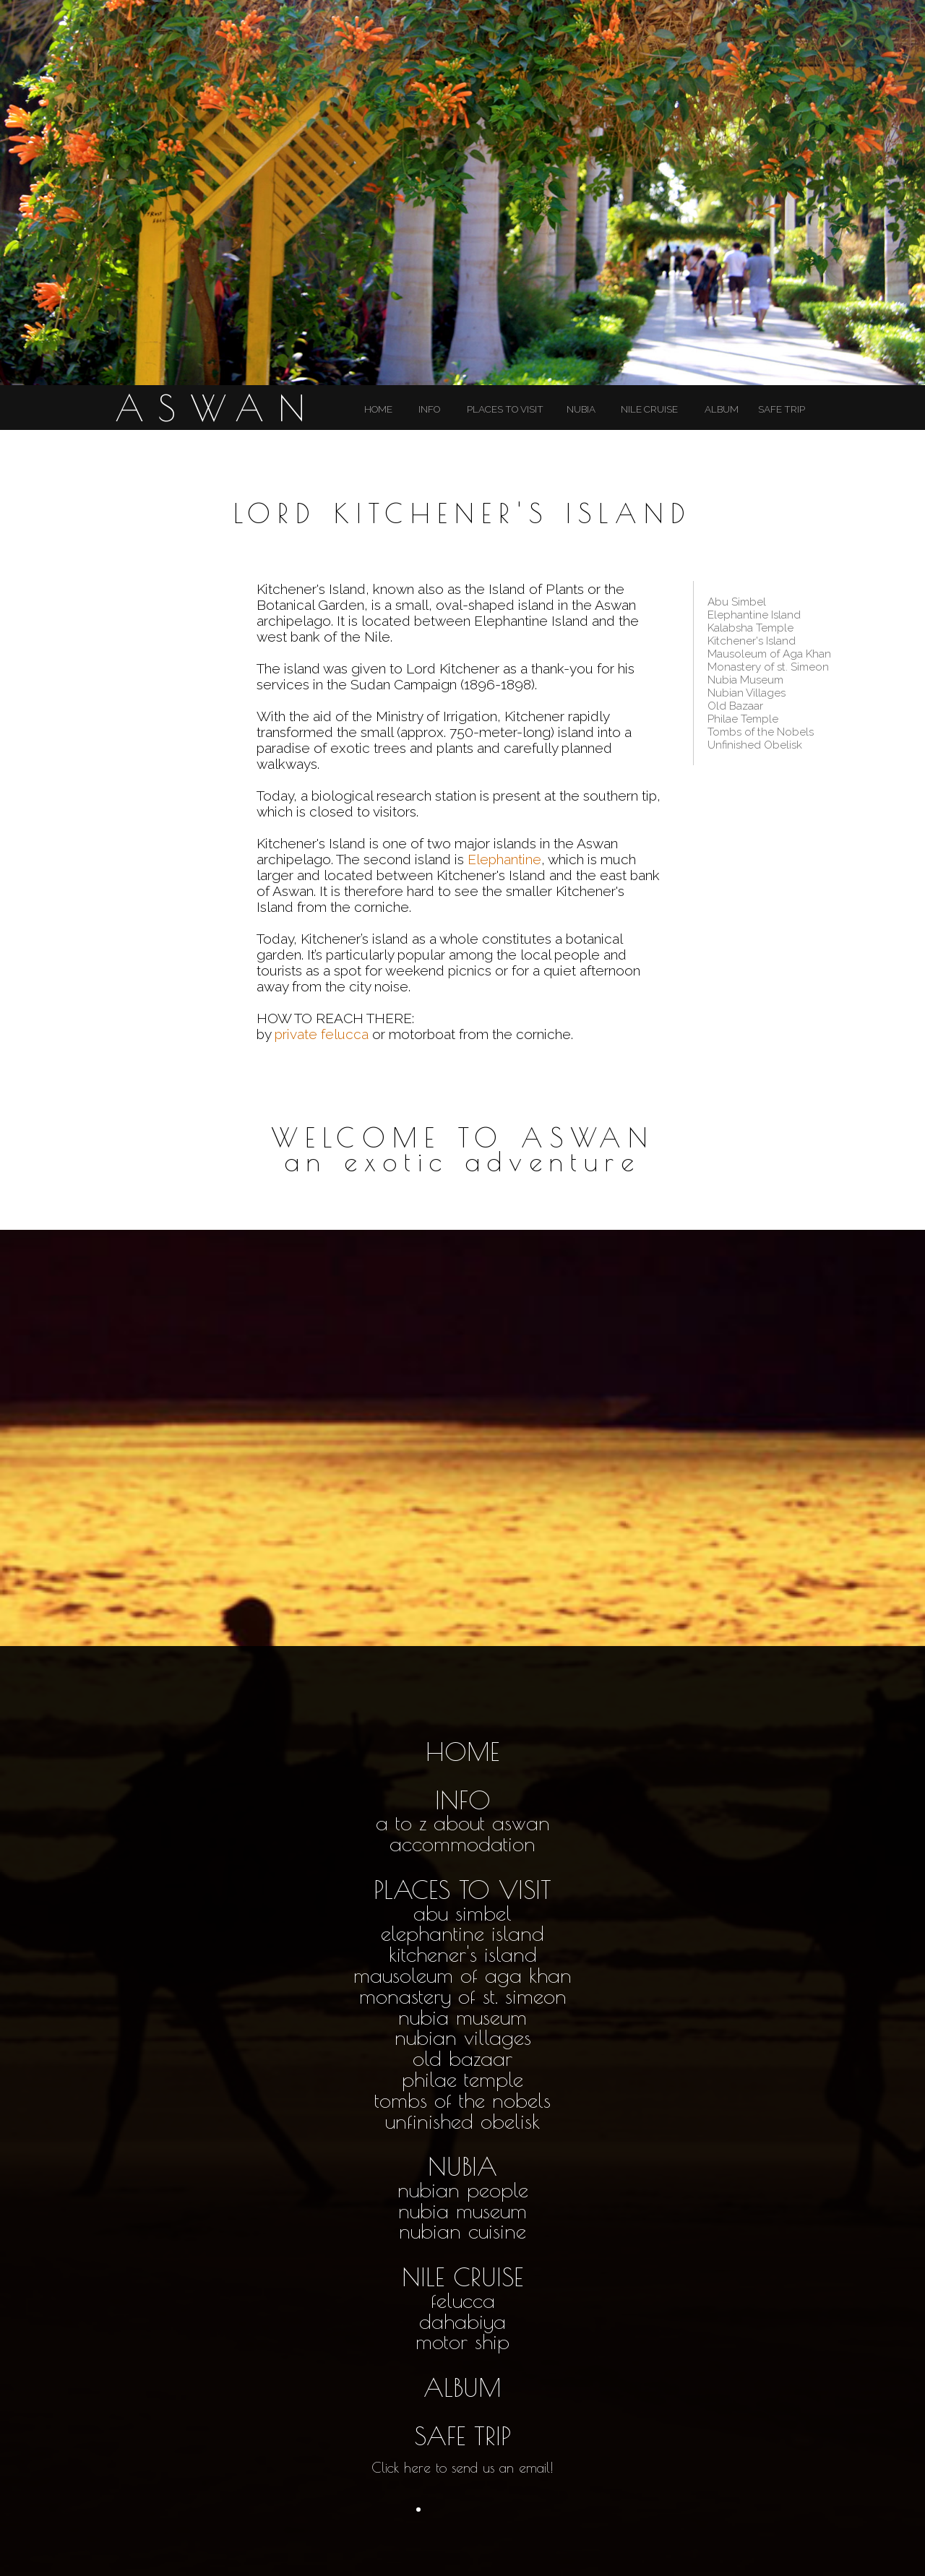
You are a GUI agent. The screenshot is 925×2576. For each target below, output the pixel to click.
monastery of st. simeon (463, 1995)
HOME (378, 409)
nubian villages (463, 2037)
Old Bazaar (735, 705)
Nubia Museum (745, 679)
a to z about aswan (463, 1822)
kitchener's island (463, 1954)
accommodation (462, 1843)
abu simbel (462, 1912)
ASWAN (217, 407)
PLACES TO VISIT (505, 409)
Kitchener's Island (751, 640)
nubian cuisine (462, 2230)
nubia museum (462, 2016)
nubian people (462, 2189)
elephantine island (462, 1933)
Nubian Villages (746, 692)
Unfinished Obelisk (754, 744)
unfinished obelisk (462, 2120)
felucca (463, 2300)
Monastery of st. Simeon (768, 666)
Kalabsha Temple (750, 627)
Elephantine (504, 859)
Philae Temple (742, 718)
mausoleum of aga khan (462, 1975)
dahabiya (462, 2321)
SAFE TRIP (781, 409)
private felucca (322, 1034)
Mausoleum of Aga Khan (769, 653)
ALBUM (722, 409)
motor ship (462, 2341)
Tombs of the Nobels (760, 731)
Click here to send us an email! (462, 2468)
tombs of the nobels (462, 2100)
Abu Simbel (736, 601)
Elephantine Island (754, 614)
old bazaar (462, 2058)
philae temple (462, 2079)
